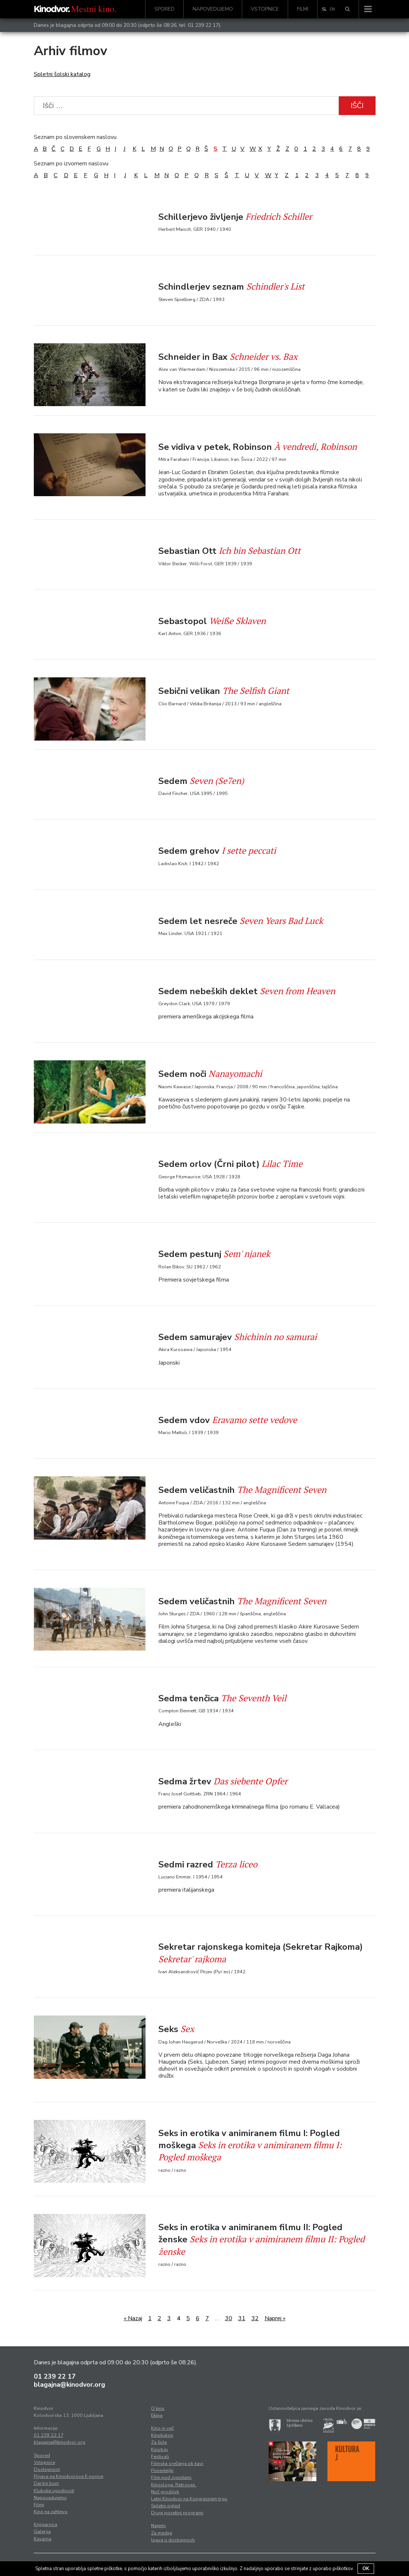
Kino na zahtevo (51, 2511)
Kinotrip (159, 2449)
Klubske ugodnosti (54, 2490)
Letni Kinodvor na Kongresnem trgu (189, 2499)
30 (228, 2318)
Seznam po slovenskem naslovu (75, 137)
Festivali (160, 2456)
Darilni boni (46, 2483)
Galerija (42, 2531)
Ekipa (156, 2415)
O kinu (157, 2408)
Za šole (159, 2442)
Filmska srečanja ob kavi (177, 2463)
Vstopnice (265, 9)
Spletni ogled (165, 2505)
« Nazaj (133, 2318)
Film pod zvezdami (171, 2477)
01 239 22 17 (203, 25)
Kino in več (162, 2428)
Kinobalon (162, 2435)
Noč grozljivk (165, 2492)
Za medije (161, 2533)
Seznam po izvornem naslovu (71, 164)
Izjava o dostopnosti (173, 2540)
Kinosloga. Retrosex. (173, 2485)
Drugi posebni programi (177, 2512)
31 (241, 2318)
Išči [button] (357, 106)
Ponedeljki (162, 2470)
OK (365, 2568)
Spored (164, 9)
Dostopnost (47, 2469)
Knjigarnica (45, 2524)
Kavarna (42, 2539)
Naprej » (275, 2318)
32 (255, 2318)
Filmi (302, 9)
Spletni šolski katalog (62, 74)
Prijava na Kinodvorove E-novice (68, 2476)
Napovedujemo (213, 9)
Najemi (158, 2525)
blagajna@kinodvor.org (69, 2384)
